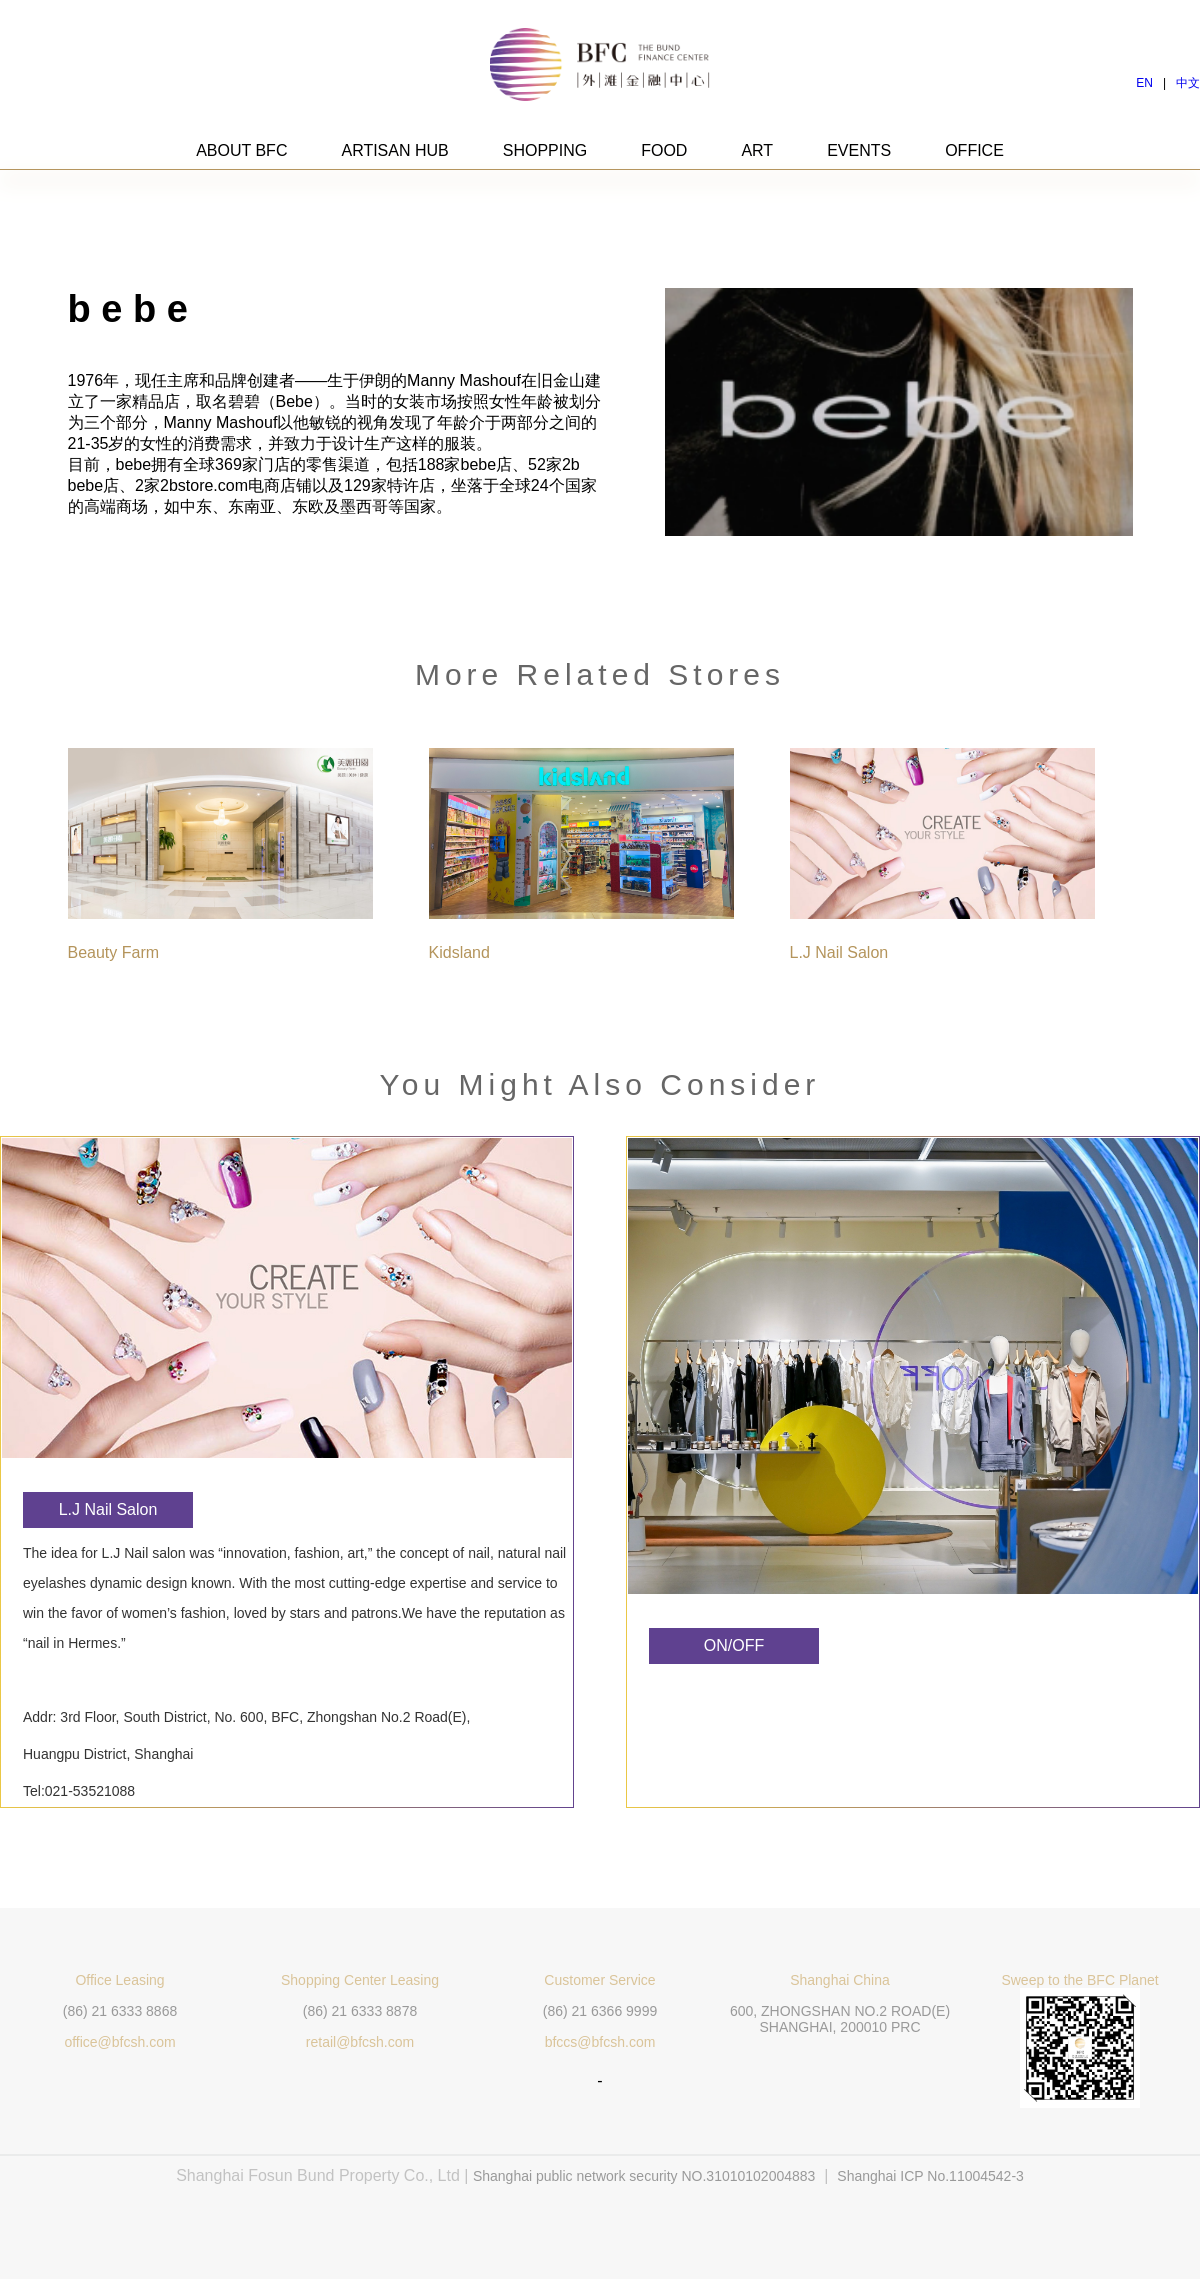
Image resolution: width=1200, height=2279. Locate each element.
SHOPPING (545, 150)
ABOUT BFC (241, 150)
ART (757, 150)
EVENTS (859, 150)
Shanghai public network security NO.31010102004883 (644, 2176)
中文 (1188, 83)
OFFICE (974, 150)
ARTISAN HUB (394, 150)
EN (1144, 83)
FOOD (664, 150)
